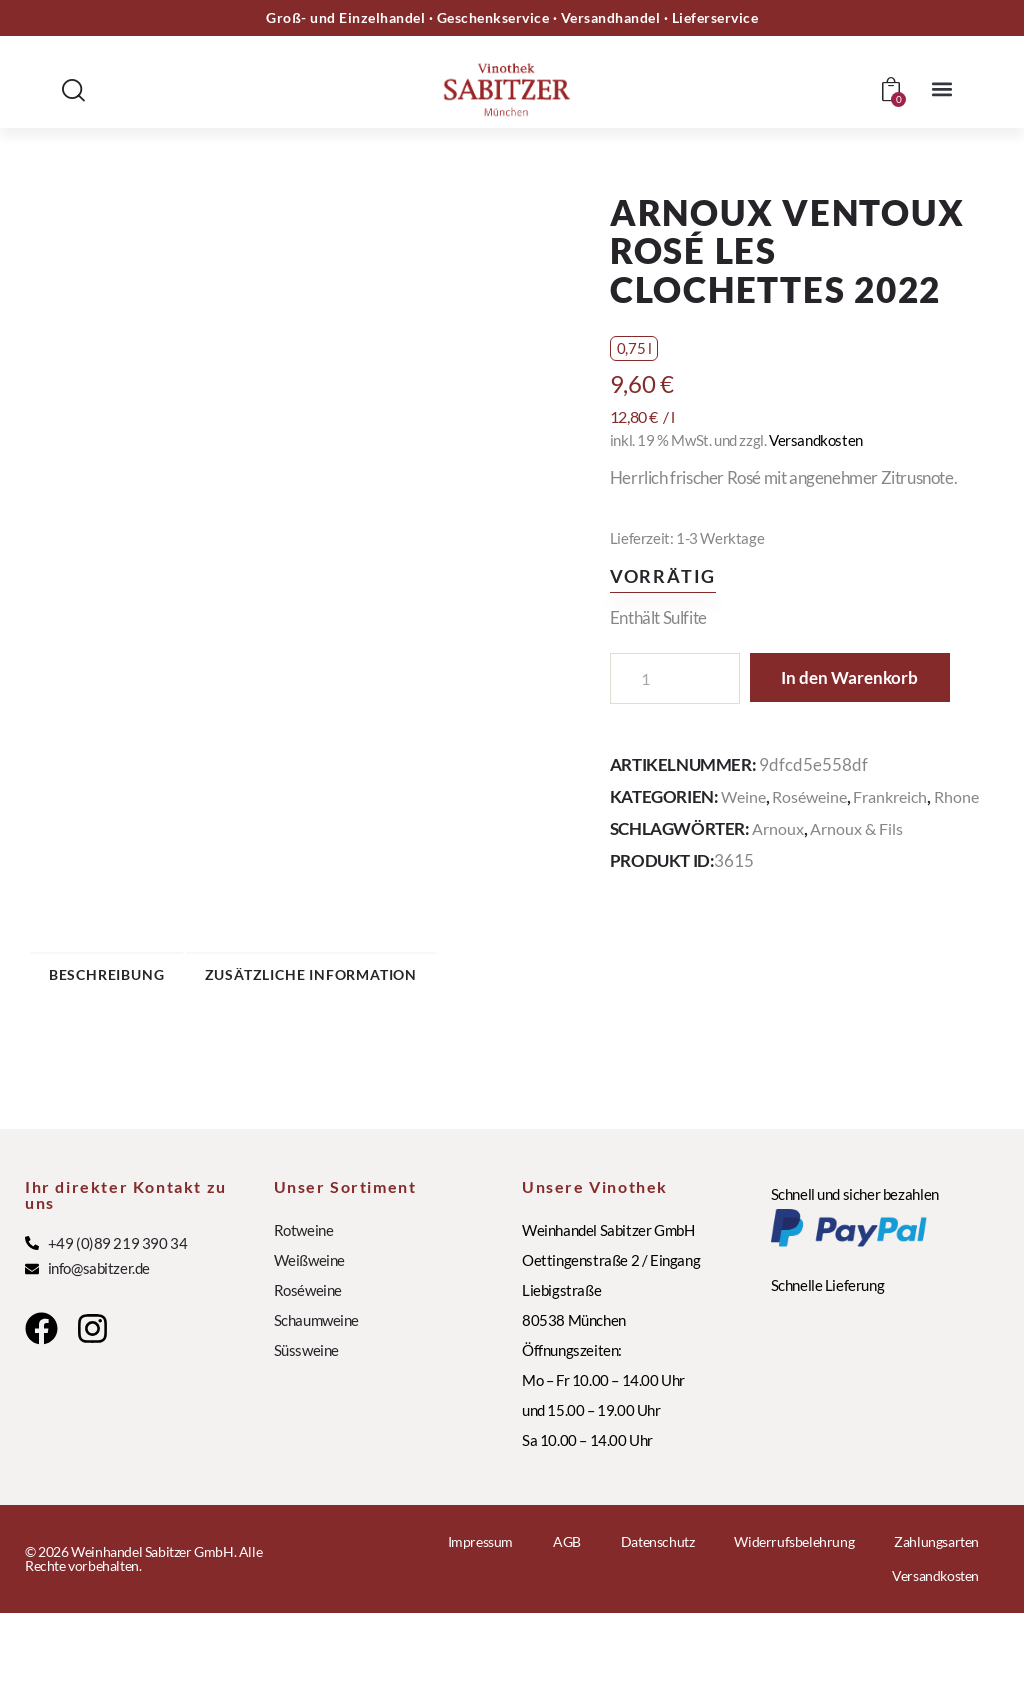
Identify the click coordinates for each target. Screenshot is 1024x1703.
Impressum (480, 1631)
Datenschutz (658, 1631)
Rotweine (304, 1319)
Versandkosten (816, 440)
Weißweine (309, 1349)
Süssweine (306, 1439)
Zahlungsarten (936, 1631)
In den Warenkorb (731, 729)
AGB (567, 1631)
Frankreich (901, 847)
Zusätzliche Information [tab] (449, 1055)
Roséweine (815, 847)
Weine (745, 847)
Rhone (633, 869)
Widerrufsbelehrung (794, 1631)
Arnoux (779, 901)
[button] (942, 88)
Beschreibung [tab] (169, 1055)
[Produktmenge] (675, 678)
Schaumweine (317, 1409)
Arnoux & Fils (862, 901)
